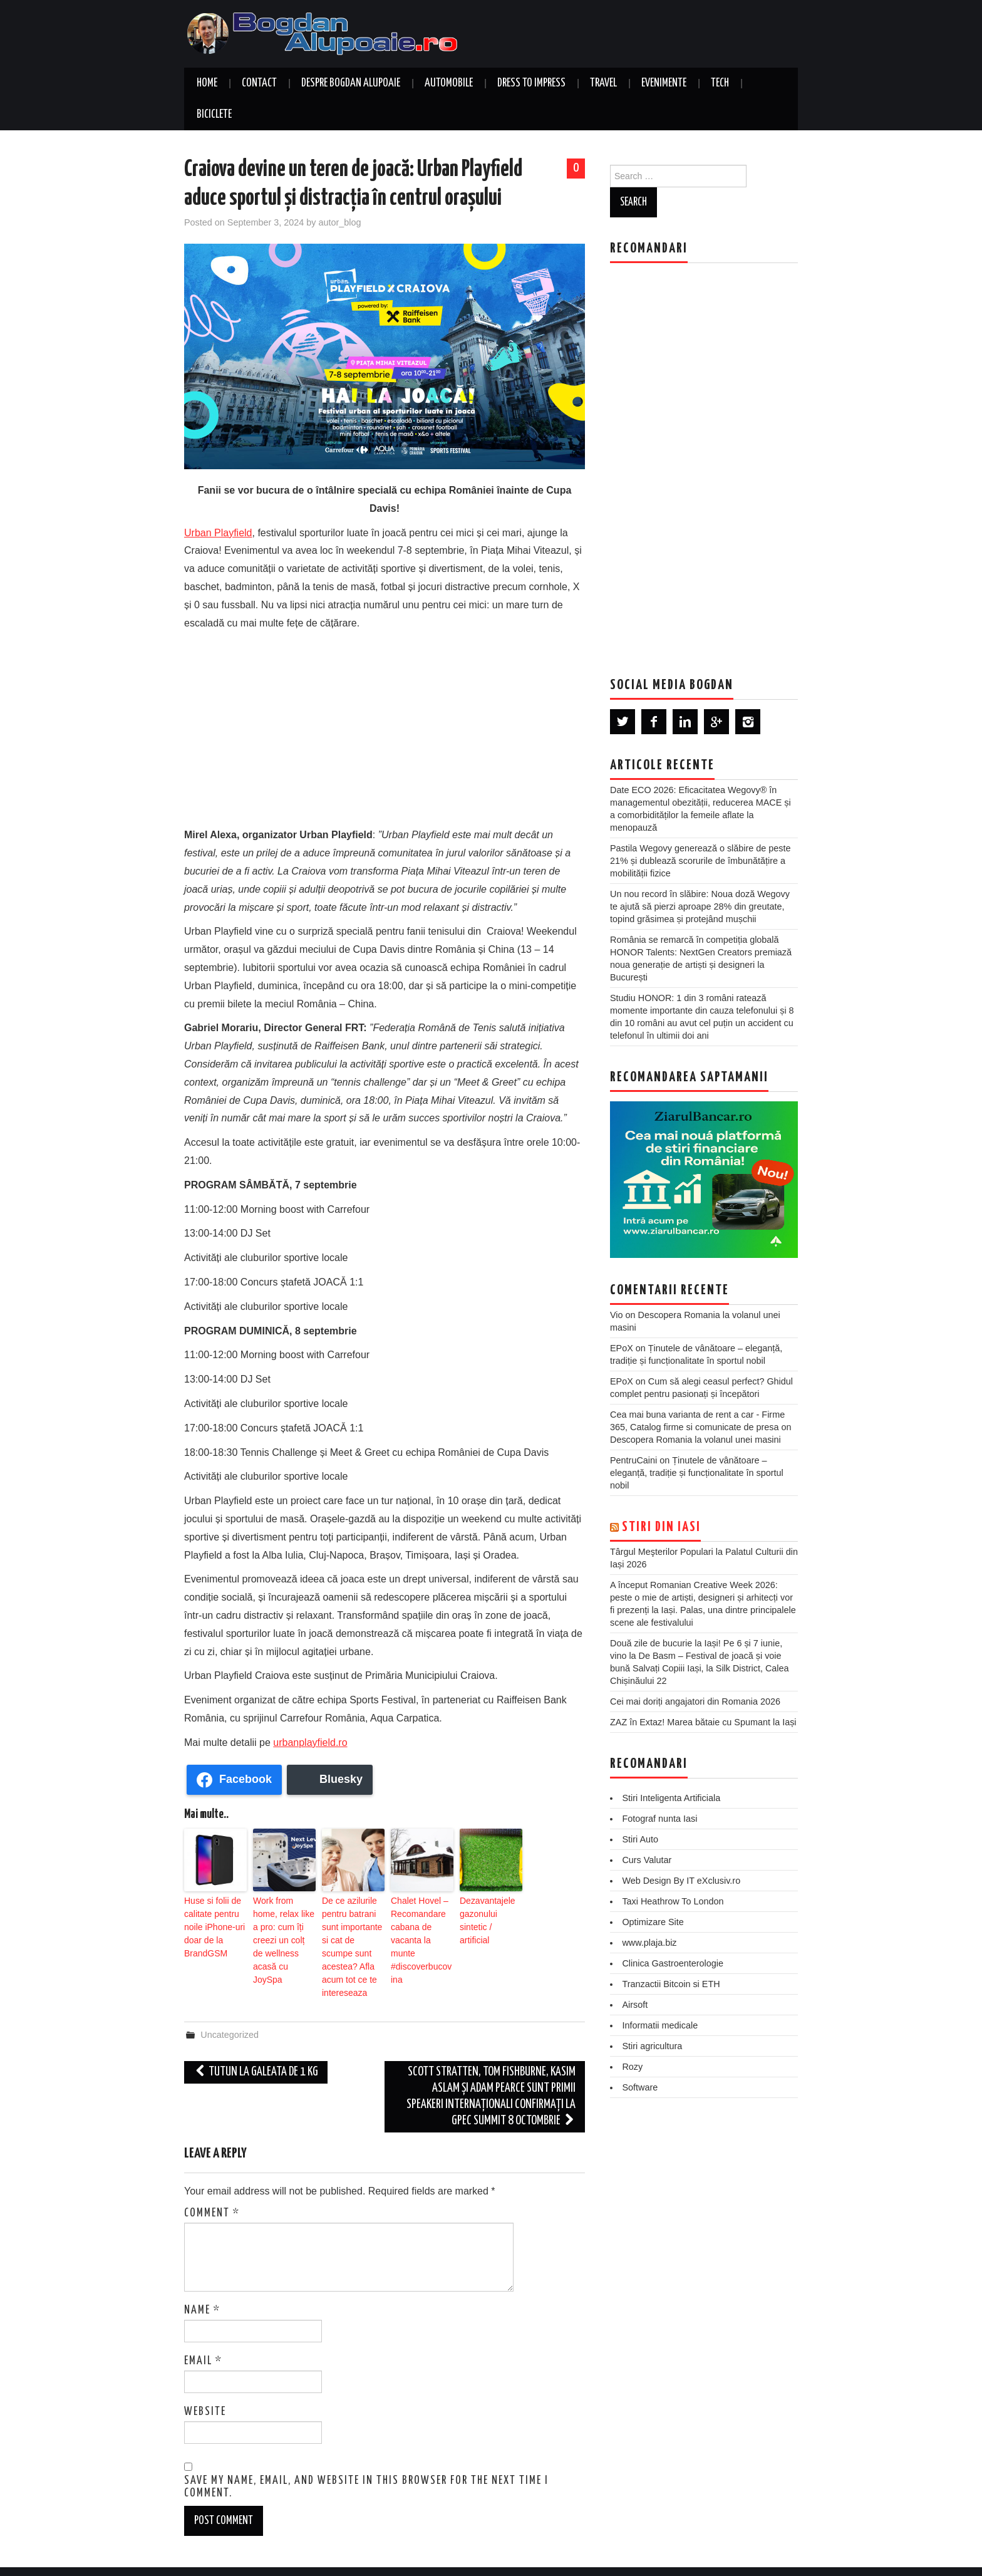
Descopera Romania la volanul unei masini (695, 1440)
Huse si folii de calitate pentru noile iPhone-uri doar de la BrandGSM (210, 1923)
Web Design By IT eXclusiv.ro (681, 1881)
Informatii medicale (660, 2025)
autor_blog (339, 222)
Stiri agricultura (652, 2046)
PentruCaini (633, 1460)
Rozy (632, 2067)
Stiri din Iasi (661, 1527)
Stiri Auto (640, 1839)
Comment (212, 2187)
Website (205, 2385)
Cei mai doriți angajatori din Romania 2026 (695, 1701)
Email (203, 2334)
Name (202, 2284)
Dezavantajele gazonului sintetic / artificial (491, 1911)
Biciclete (214, 114)
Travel (603, 83)
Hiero (734, 2558)
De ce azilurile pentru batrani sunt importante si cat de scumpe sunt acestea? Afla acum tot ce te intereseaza (352, 1934)
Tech (720, 83)
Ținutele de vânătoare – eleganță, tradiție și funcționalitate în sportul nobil (696, 1472)
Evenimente (663, 83)
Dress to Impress (531, 83)
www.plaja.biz (649, 1943)
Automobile (449, 83)
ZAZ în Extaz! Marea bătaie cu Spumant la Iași (703, 1722)
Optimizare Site (652, 1922)
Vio (616, 1315)
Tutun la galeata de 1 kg (256, 2046)
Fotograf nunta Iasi (659, 1819)
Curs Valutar (646, 1860)
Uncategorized (229, 2008)
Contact (259, 83)
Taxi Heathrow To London (672, 1901)
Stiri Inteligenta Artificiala (671, 1798)
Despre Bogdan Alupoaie (350, 83)
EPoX (621, 1348)
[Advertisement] (384, 726)
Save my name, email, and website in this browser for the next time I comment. (366, 2461)
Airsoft (635, 2005)
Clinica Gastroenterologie (672, 1963)
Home (207, 83)
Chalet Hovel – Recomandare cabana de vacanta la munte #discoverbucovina (422, 1923)
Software (640, 2087)
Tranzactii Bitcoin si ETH (671, 1984)
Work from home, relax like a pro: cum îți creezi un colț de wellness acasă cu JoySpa (282, 1923)
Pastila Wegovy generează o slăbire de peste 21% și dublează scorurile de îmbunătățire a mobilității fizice (700, 860)
